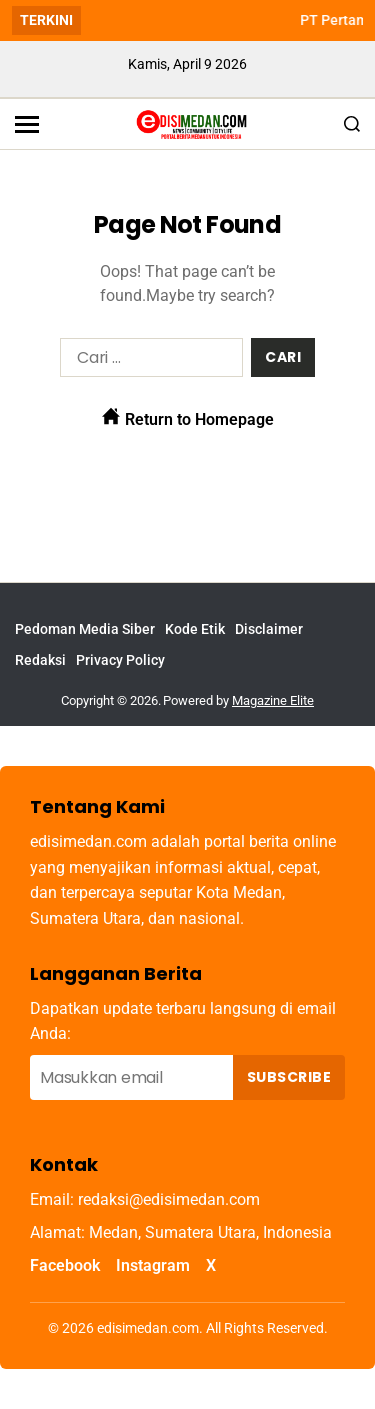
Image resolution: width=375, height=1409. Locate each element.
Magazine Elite (273, 700)
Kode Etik (195, 629)
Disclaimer (269, 629)
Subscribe (289, 1077)
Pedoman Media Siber (85, 629)
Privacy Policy (120, 660)
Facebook (65, 1265)
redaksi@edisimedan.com (169, 1199)
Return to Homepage (188, 418)
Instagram (153, 1265)
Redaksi (40, 660)
